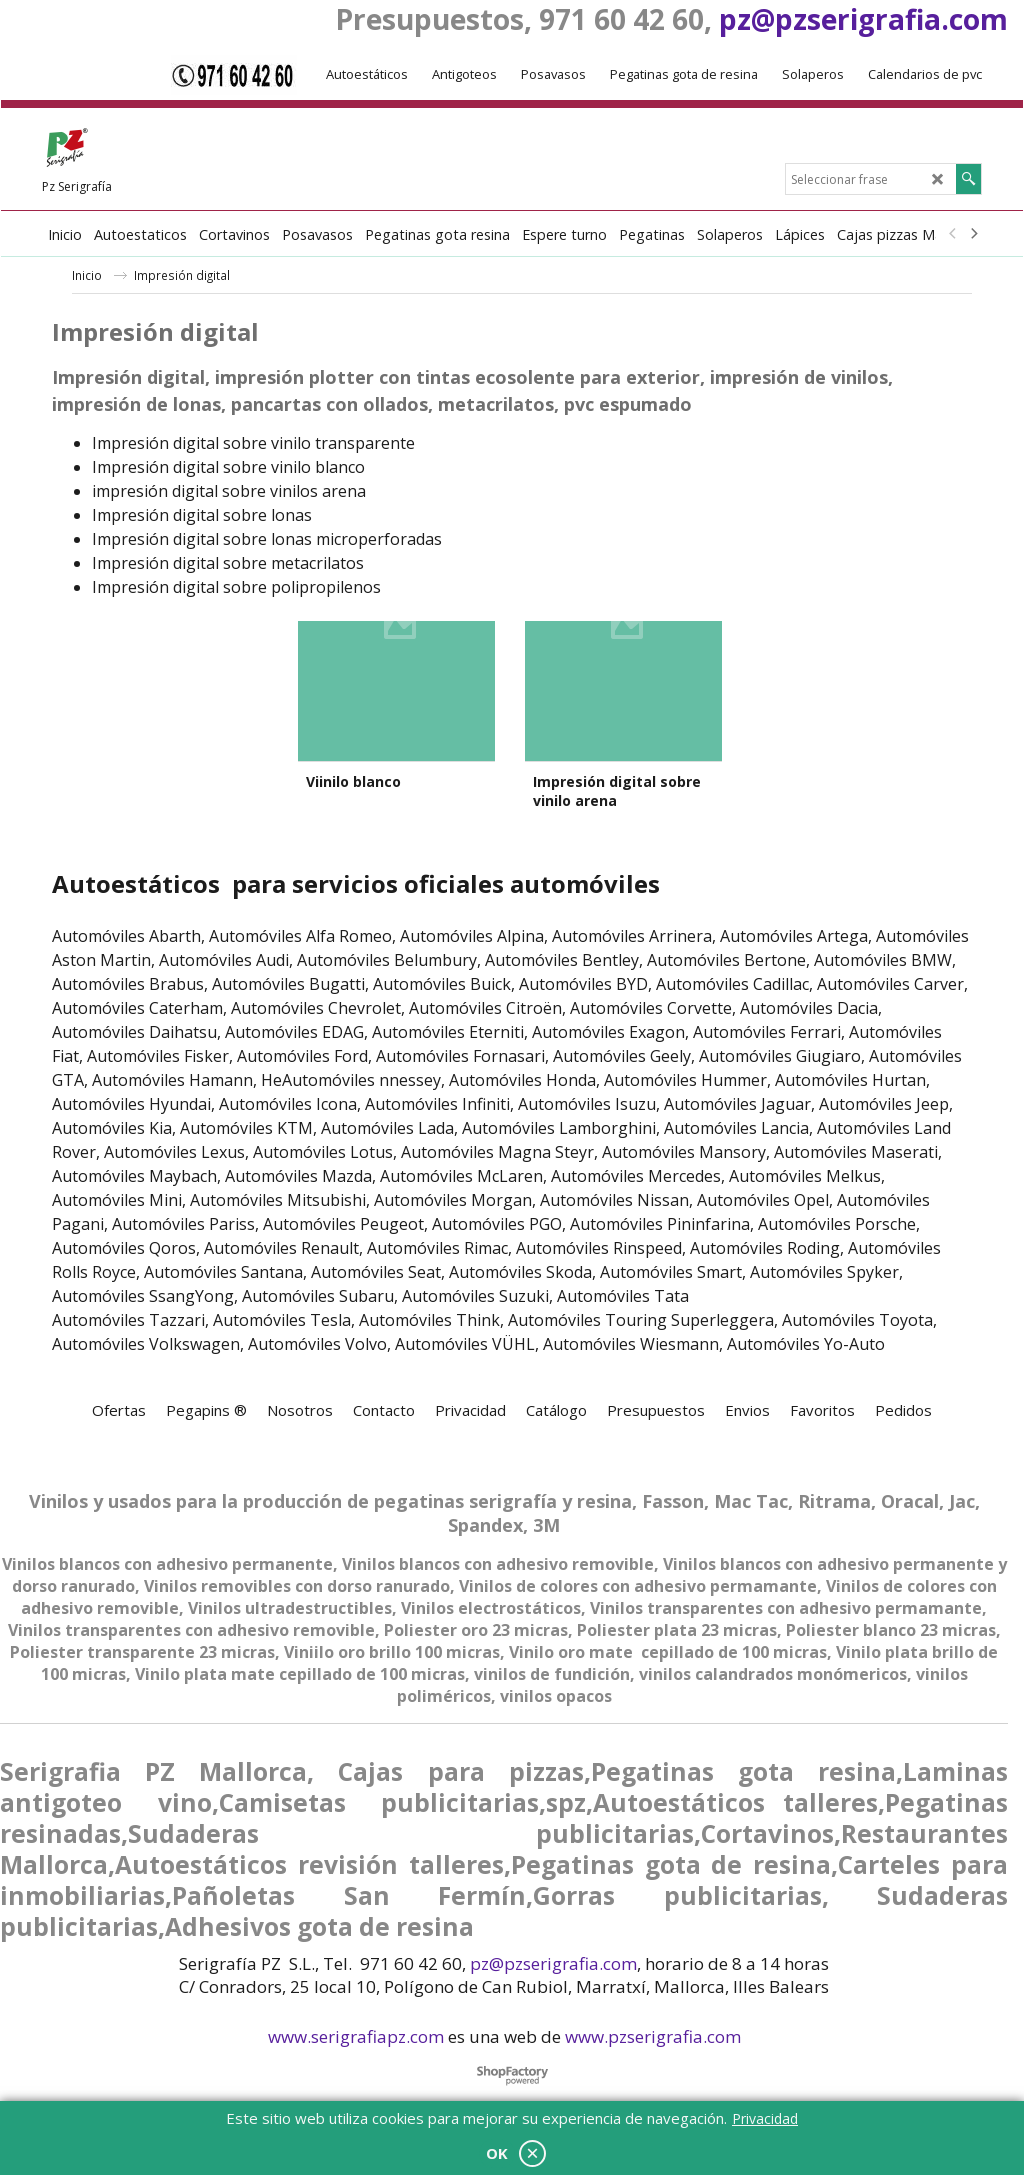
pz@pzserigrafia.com (863, 19)
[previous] (953, 234)
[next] (973, 234)
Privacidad (765, 2118)
